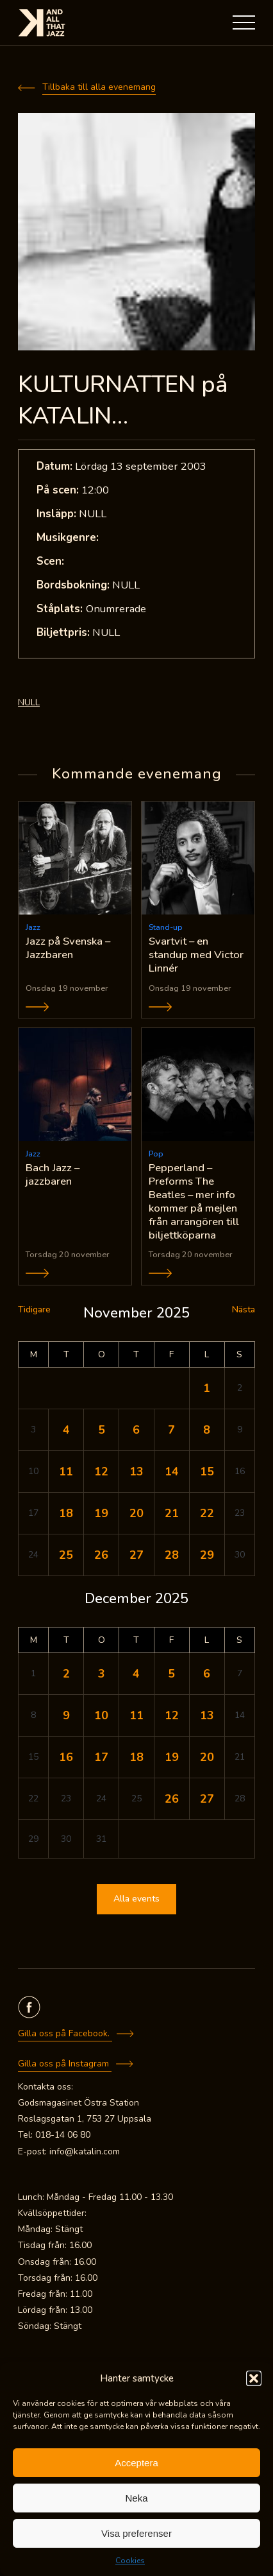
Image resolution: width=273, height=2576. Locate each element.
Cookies (130, 2560)
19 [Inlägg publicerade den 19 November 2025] (101, 1513)
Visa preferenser (136, 2533)
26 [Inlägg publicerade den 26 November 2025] (101, 1555)
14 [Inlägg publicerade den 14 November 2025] (172, 1471)
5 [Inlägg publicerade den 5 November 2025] (101, 1430)
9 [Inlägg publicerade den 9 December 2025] (66, 1715)
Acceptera (136, 2462)
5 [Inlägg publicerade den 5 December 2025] (171, 1673)
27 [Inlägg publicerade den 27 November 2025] (136, 1555)
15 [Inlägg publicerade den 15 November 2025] (207, 1471)
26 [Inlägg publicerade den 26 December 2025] (172, 1799)
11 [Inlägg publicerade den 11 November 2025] (66, 1471)
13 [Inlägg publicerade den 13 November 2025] (136, 1471)
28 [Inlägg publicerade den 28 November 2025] (172, 1555)
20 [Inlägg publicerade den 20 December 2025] (207, 1757)
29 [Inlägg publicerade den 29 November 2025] (207, 1555)
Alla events (136, 1899)
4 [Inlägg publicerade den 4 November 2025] (66, 1430)
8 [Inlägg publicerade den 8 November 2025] (206, 1430)
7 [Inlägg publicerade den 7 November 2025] (171, 1430)
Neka (136, 2498)
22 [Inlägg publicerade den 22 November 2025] (207, 1513)
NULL (29, 702)
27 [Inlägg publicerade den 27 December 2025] (207, 1799)
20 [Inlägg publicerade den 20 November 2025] (136, 1513)
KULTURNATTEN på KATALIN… (123, 400)
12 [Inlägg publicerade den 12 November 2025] (101, 1471)
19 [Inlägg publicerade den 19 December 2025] (172, 1757)
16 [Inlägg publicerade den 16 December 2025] (66, 1757)
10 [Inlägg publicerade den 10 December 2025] (101, 1715)
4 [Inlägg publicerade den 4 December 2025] (136, 1673)
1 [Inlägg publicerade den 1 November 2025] (206, 1388)
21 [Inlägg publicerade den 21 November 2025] (172, 1513)
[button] (253, 2378)
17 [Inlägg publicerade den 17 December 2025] (101, 1757)
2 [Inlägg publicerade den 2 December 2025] (66, 1673)
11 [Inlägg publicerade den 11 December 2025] (136, 1715)
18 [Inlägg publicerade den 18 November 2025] (66, 1513)
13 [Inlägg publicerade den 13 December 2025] (207, 1715)
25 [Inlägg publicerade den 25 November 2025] (66, 1555)
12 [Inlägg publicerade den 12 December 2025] (172, 1715)
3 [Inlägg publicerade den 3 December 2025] (101, 1673)
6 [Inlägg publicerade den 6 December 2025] (206, 1673)
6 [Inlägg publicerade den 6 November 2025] (136, 1430)
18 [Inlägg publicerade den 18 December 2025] (136, 1757)
